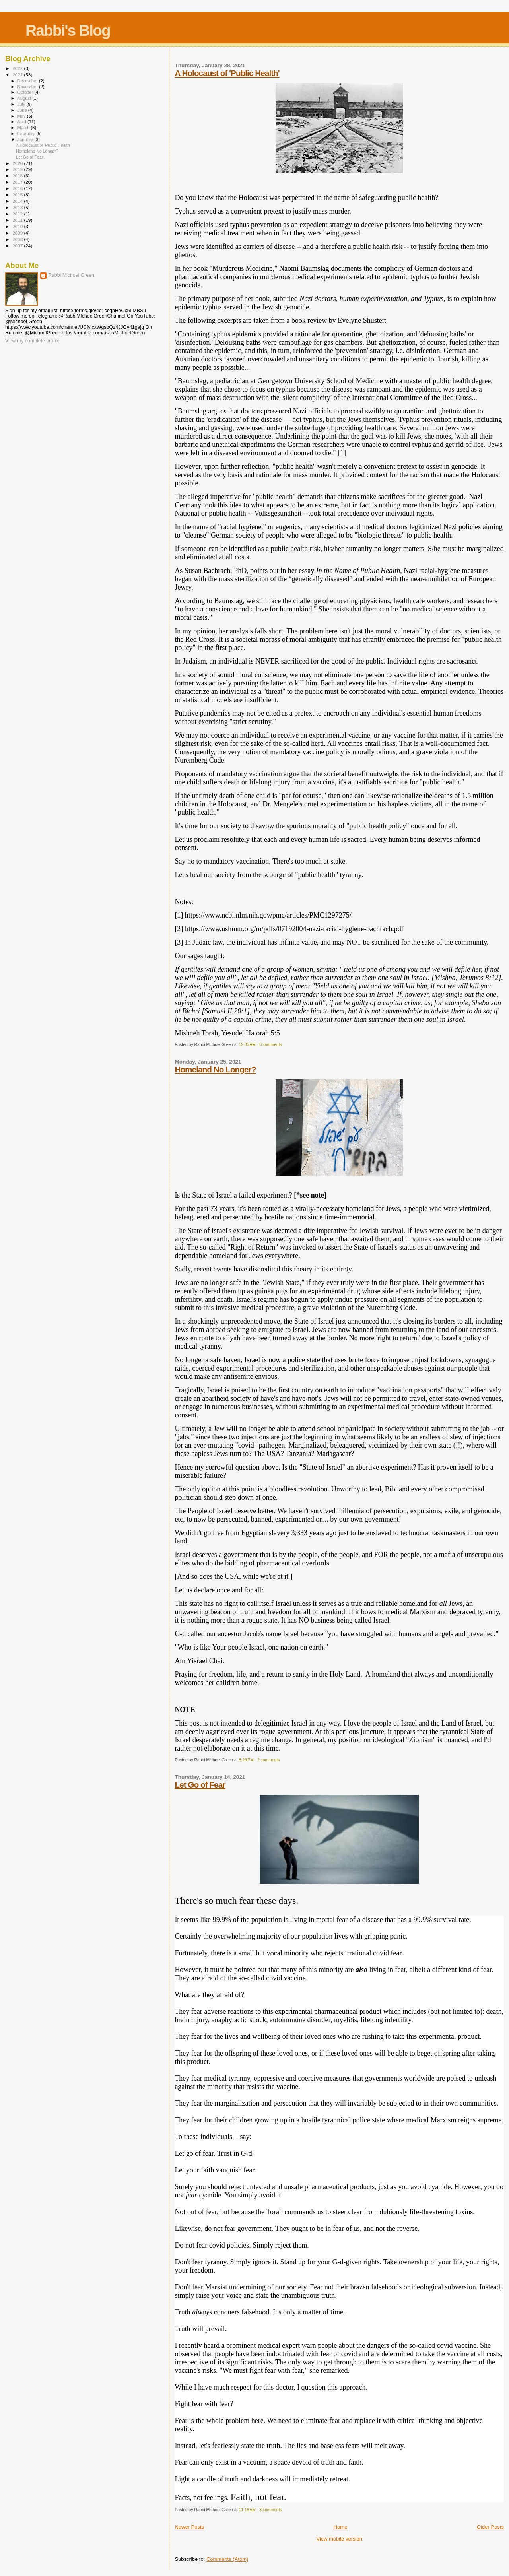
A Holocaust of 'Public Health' (227, 73)
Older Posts (490, 2527)
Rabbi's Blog (67, 30)
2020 (18, 163)
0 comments (270, 1044)
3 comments (270, 2510)
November (28, 86)
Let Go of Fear (200, 1784)
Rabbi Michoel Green (71, 275)
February (27, 133)
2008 (18, 239)
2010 (18, 226)
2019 (18, 169)
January (26, 139)
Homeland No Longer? (215, 1069)
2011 (18, 220)
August (25, 98)
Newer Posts (189, 2527)
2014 (18, 201)
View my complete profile (32, 341)
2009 (18, 232)
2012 (18, 213)
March (24, 127)
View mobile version (339, 2539)
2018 (18, 175)
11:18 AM (247, 2510)
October (26, 92)
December (28, 80)
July (22, 104)
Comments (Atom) (227, 2559)
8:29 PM (246, 1760)
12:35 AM (247, 1044)
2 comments (268, 1760)
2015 (18, 194)
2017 (18, 181)
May (22, 116)
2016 (18, 188)
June (22, 110)
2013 (18, 207)
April (22, 121)
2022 (18, 68)
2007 (18, 245)
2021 (18, 74)
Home (341, 2527)
